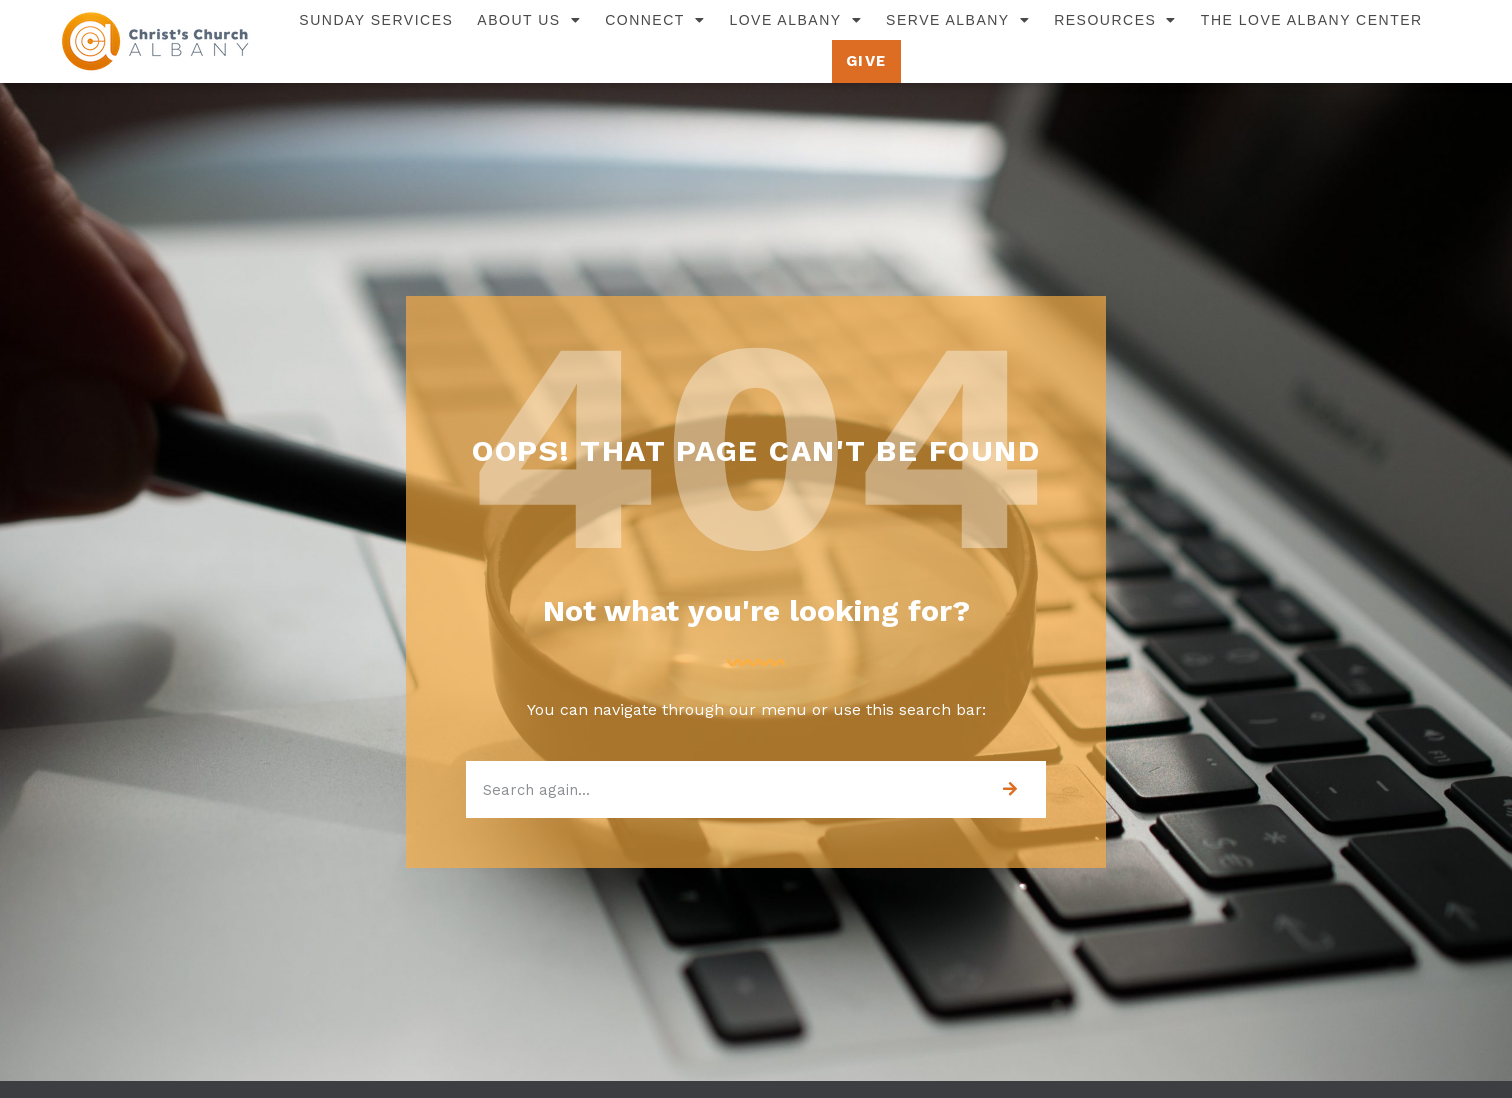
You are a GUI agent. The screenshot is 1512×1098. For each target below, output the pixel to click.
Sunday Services (376, 20)
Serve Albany (958, 20)
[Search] (1009, 789)
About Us (529, 20)
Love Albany (795, 20)
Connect (655, 20)
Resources (1115, 20)
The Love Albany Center (1312, 20)
